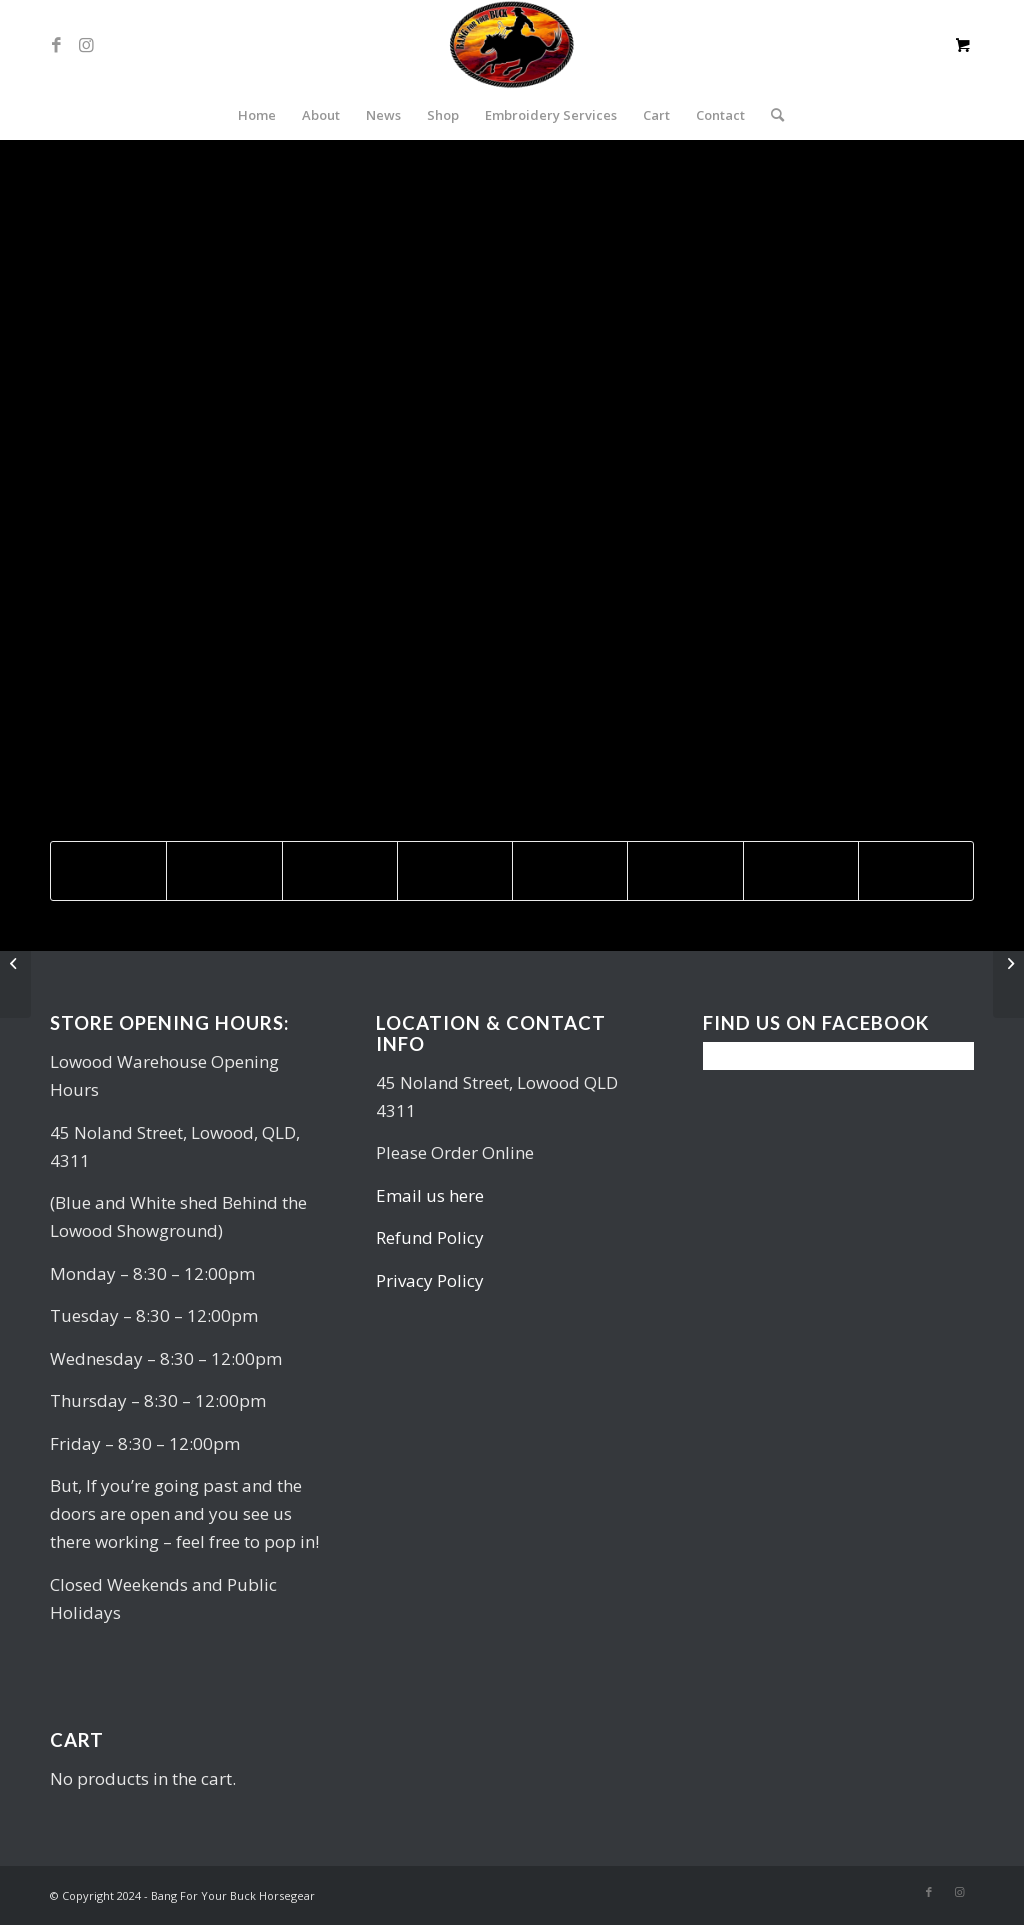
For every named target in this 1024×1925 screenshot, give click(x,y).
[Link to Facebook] (56, 45)
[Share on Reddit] (801, 871)
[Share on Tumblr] (570, 871)
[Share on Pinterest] (340, 871)
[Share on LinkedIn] (455, 871)
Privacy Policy (430, 1280)
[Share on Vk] (685, 871)
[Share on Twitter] (224, 871)
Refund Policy (430, 1237)
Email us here (430, 1195)
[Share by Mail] (916, 871)
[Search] (771, 115)
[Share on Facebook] (108, 871)
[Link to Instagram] (86, 45)
